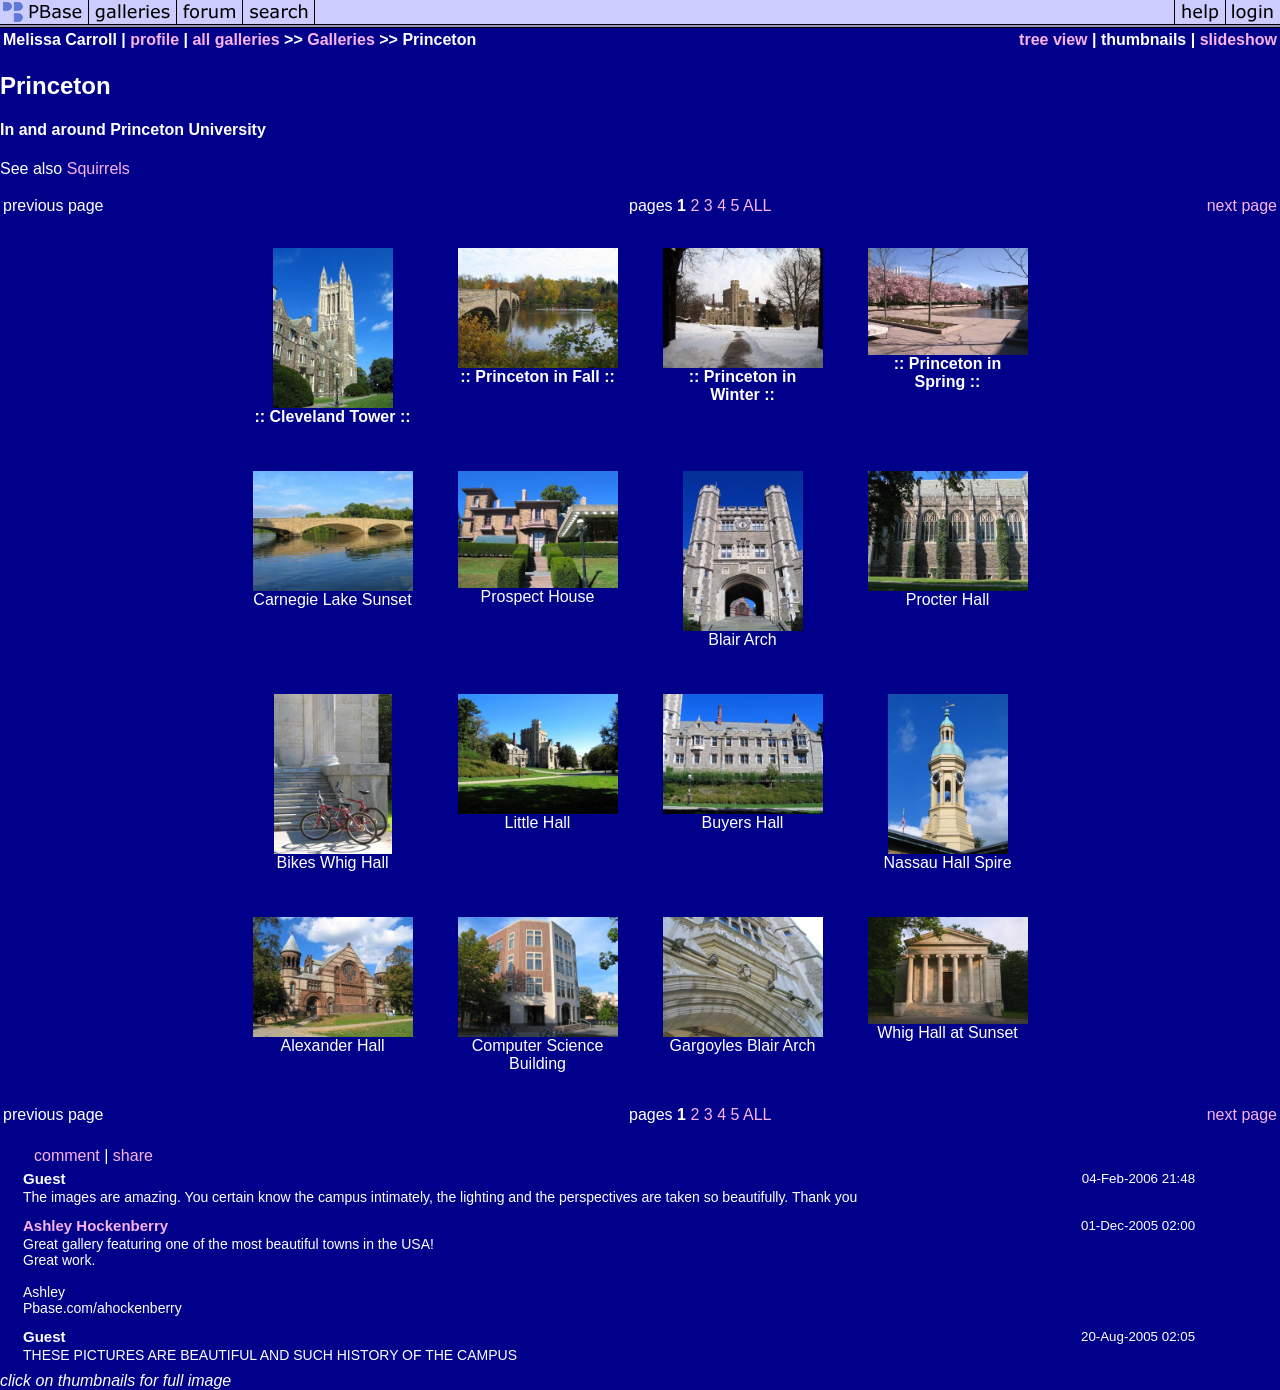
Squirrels (98, 168)
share (133, 1155)
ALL (757, 205)
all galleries (235, 39)
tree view (1053, 39)
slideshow (1238, 39)
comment (67, 1155)
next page (1242, 205)
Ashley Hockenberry (95, 1225)
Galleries (341, 39)
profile (154, 39)
